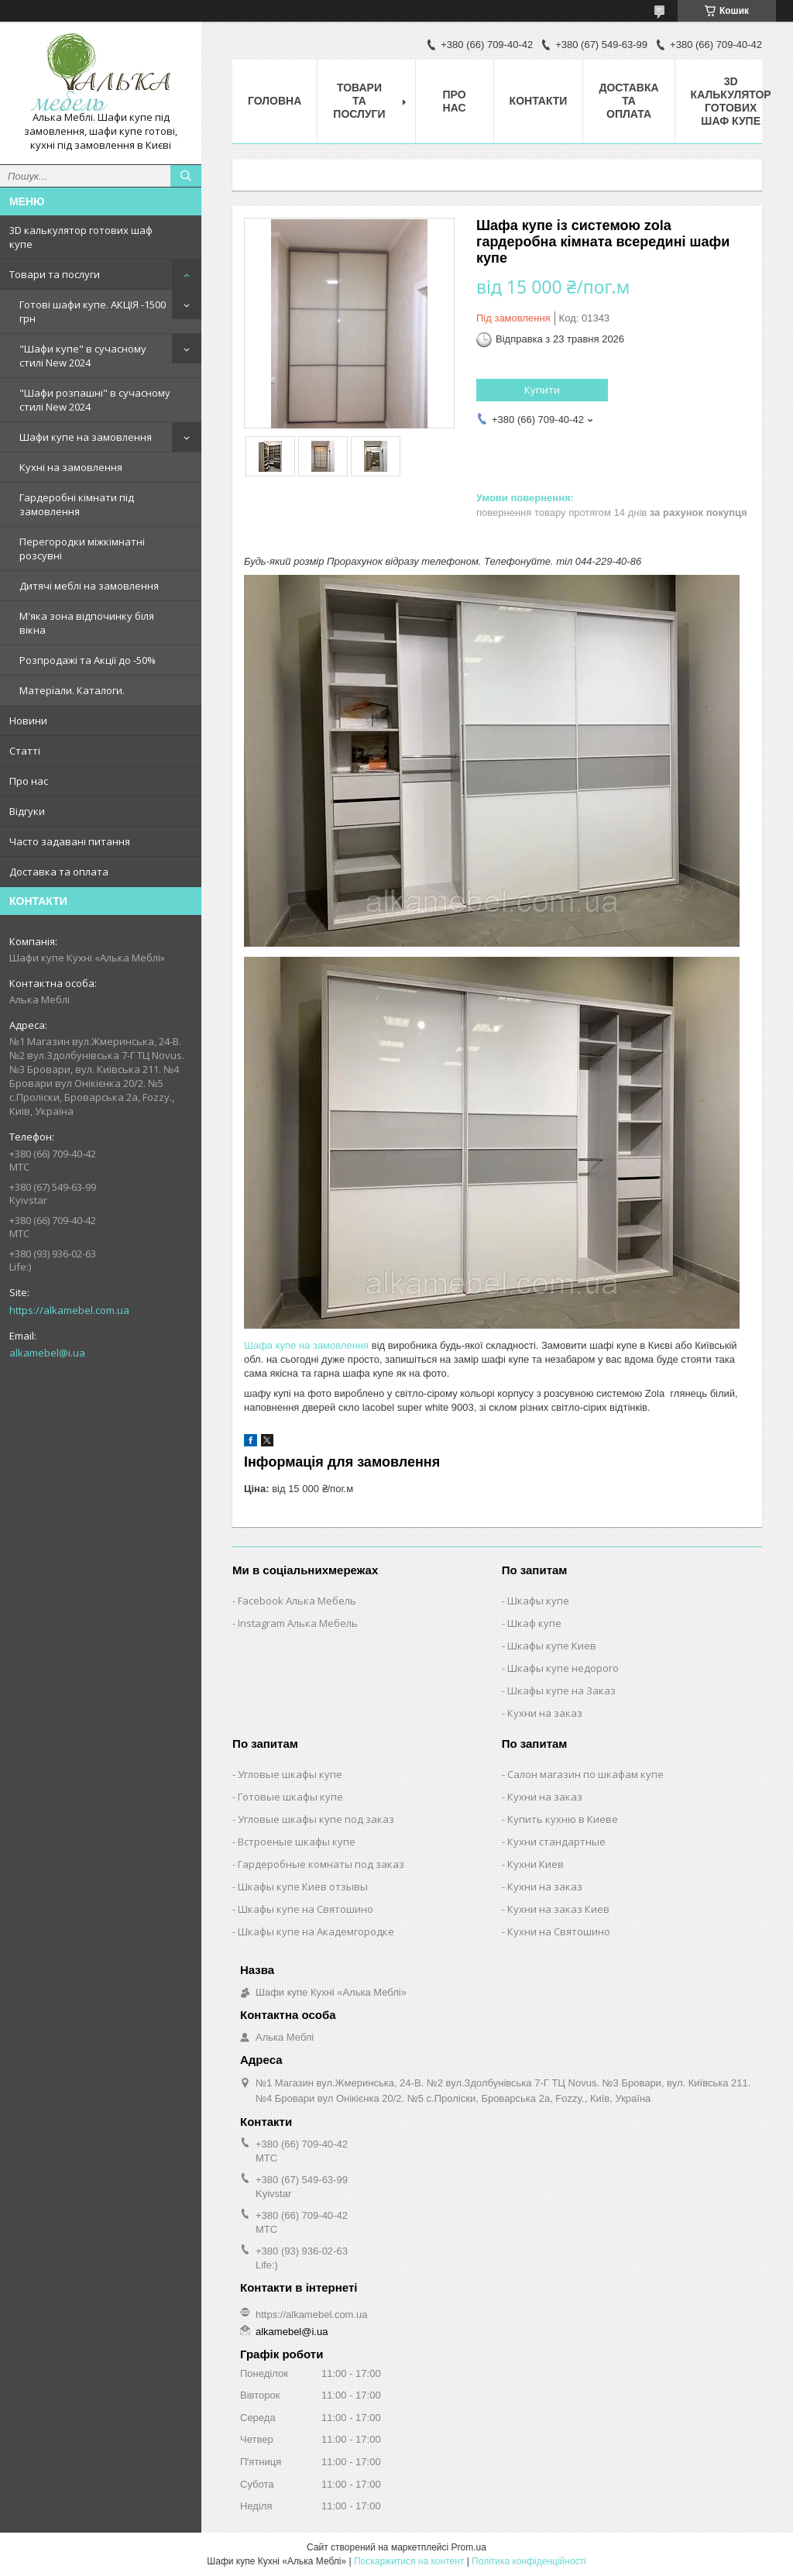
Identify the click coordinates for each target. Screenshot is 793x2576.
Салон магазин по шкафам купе (585, 1774)
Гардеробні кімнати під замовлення (76, 504)
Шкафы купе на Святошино (305, 1909)
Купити (542, 390)
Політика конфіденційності (529, 2561)
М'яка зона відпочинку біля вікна (86, 623)
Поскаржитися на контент (409, 2561)
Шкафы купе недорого (563, 1668)
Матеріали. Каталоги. (72, 690)
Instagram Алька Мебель (298, 1623)
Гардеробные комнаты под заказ (321, 1864)
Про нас (28, 781)
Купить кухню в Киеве (562, 1819)
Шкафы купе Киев (551, 1646)
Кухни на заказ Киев (558, 1909)
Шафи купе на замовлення (85, 437)
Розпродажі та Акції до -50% (87, 660)
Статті (24, 751)
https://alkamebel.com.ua (69, 1310)
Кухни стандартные (556, 1842)
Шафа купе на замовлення (306, 1345)
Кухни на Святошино (558, 1931)
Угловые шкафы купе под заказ (316, 1819)
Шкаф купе (534, 1623)
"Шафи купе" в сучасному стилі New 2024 (82, 356)
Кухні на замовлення (70, 467)
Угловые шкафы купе (290, 1774)
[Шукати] (185, 175)
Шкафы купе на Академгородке (316, 1931)
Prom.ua (468, 2547)
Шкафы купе (538, 1601)
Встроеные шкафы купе (296, 1842)
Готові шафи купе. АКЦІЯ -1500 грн (92, 311)
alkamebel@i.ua (47, 1353)
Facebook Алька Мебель (297, 1601)
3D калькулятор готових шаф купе (81, 237)
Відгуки (27, 811)
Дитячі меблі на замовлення (89, 586)
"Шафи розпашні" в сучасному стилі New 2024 (94, 400)
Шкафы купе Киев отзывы (303, 1886)
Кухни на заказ (544, 1713)
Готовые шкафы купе (290, 1797)
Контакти (539, 101)
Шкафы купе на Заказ (561, 1690)
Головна (274, 101)
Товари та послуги (54, 274)
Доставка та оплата (58, 872)
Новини (28, 720)
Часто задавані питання (69, 841)
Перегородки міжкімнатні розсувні (82, 548)
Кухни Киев (535, 1864)
